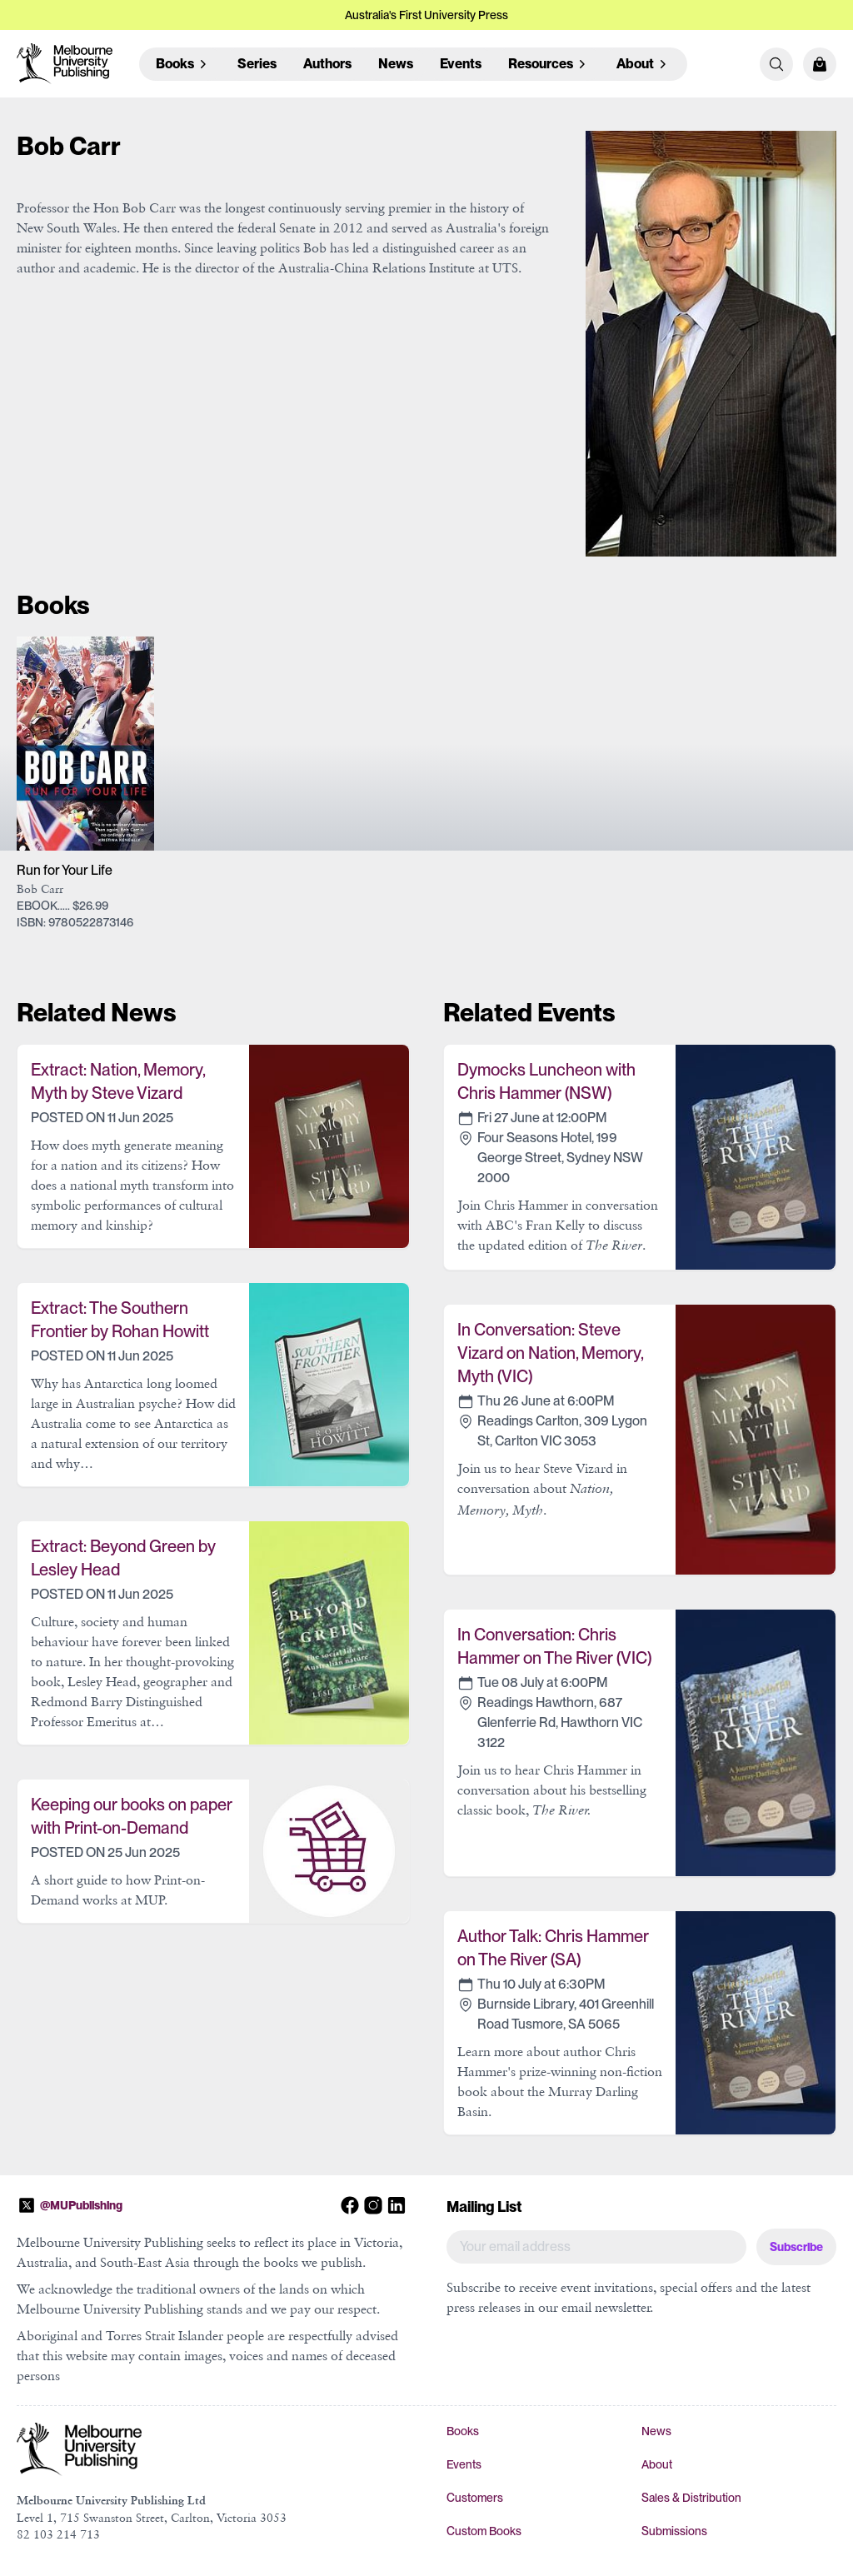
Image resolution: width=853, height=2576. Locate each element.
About (656, 2464)
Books (462, 2431)
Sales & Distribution (691, 2497)
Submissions (674, 2531)
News (395, 64)
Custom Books (483, 2531)
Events (460, 64)
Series (257, 64)
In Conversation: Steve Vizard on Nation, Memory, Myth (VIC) (550, 1353)
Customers (474, 2497)
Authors (327, 64)
